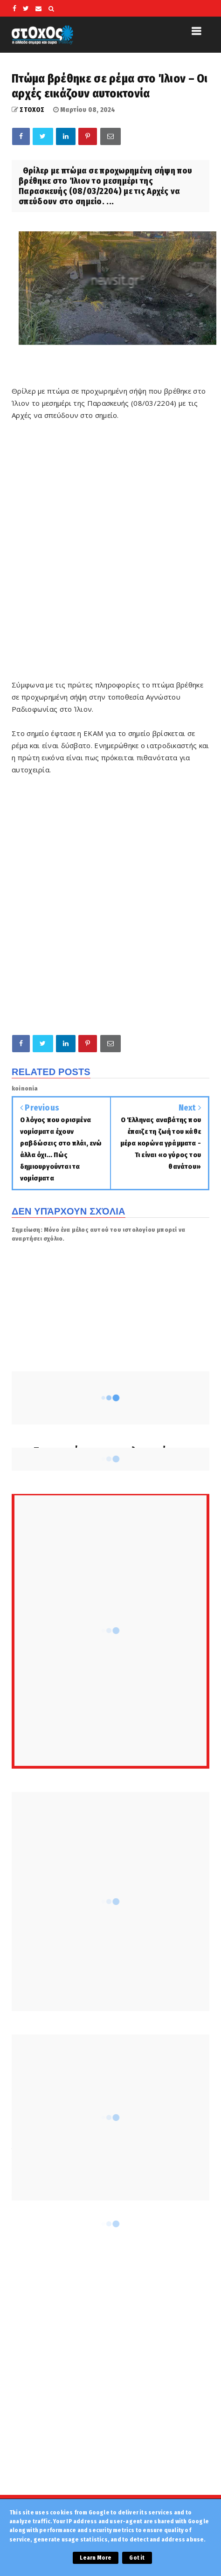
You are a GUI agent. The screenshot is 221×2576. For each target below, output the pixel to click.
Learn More (95, 2558)
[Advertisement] (110, 556)
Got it (137, 2558)
